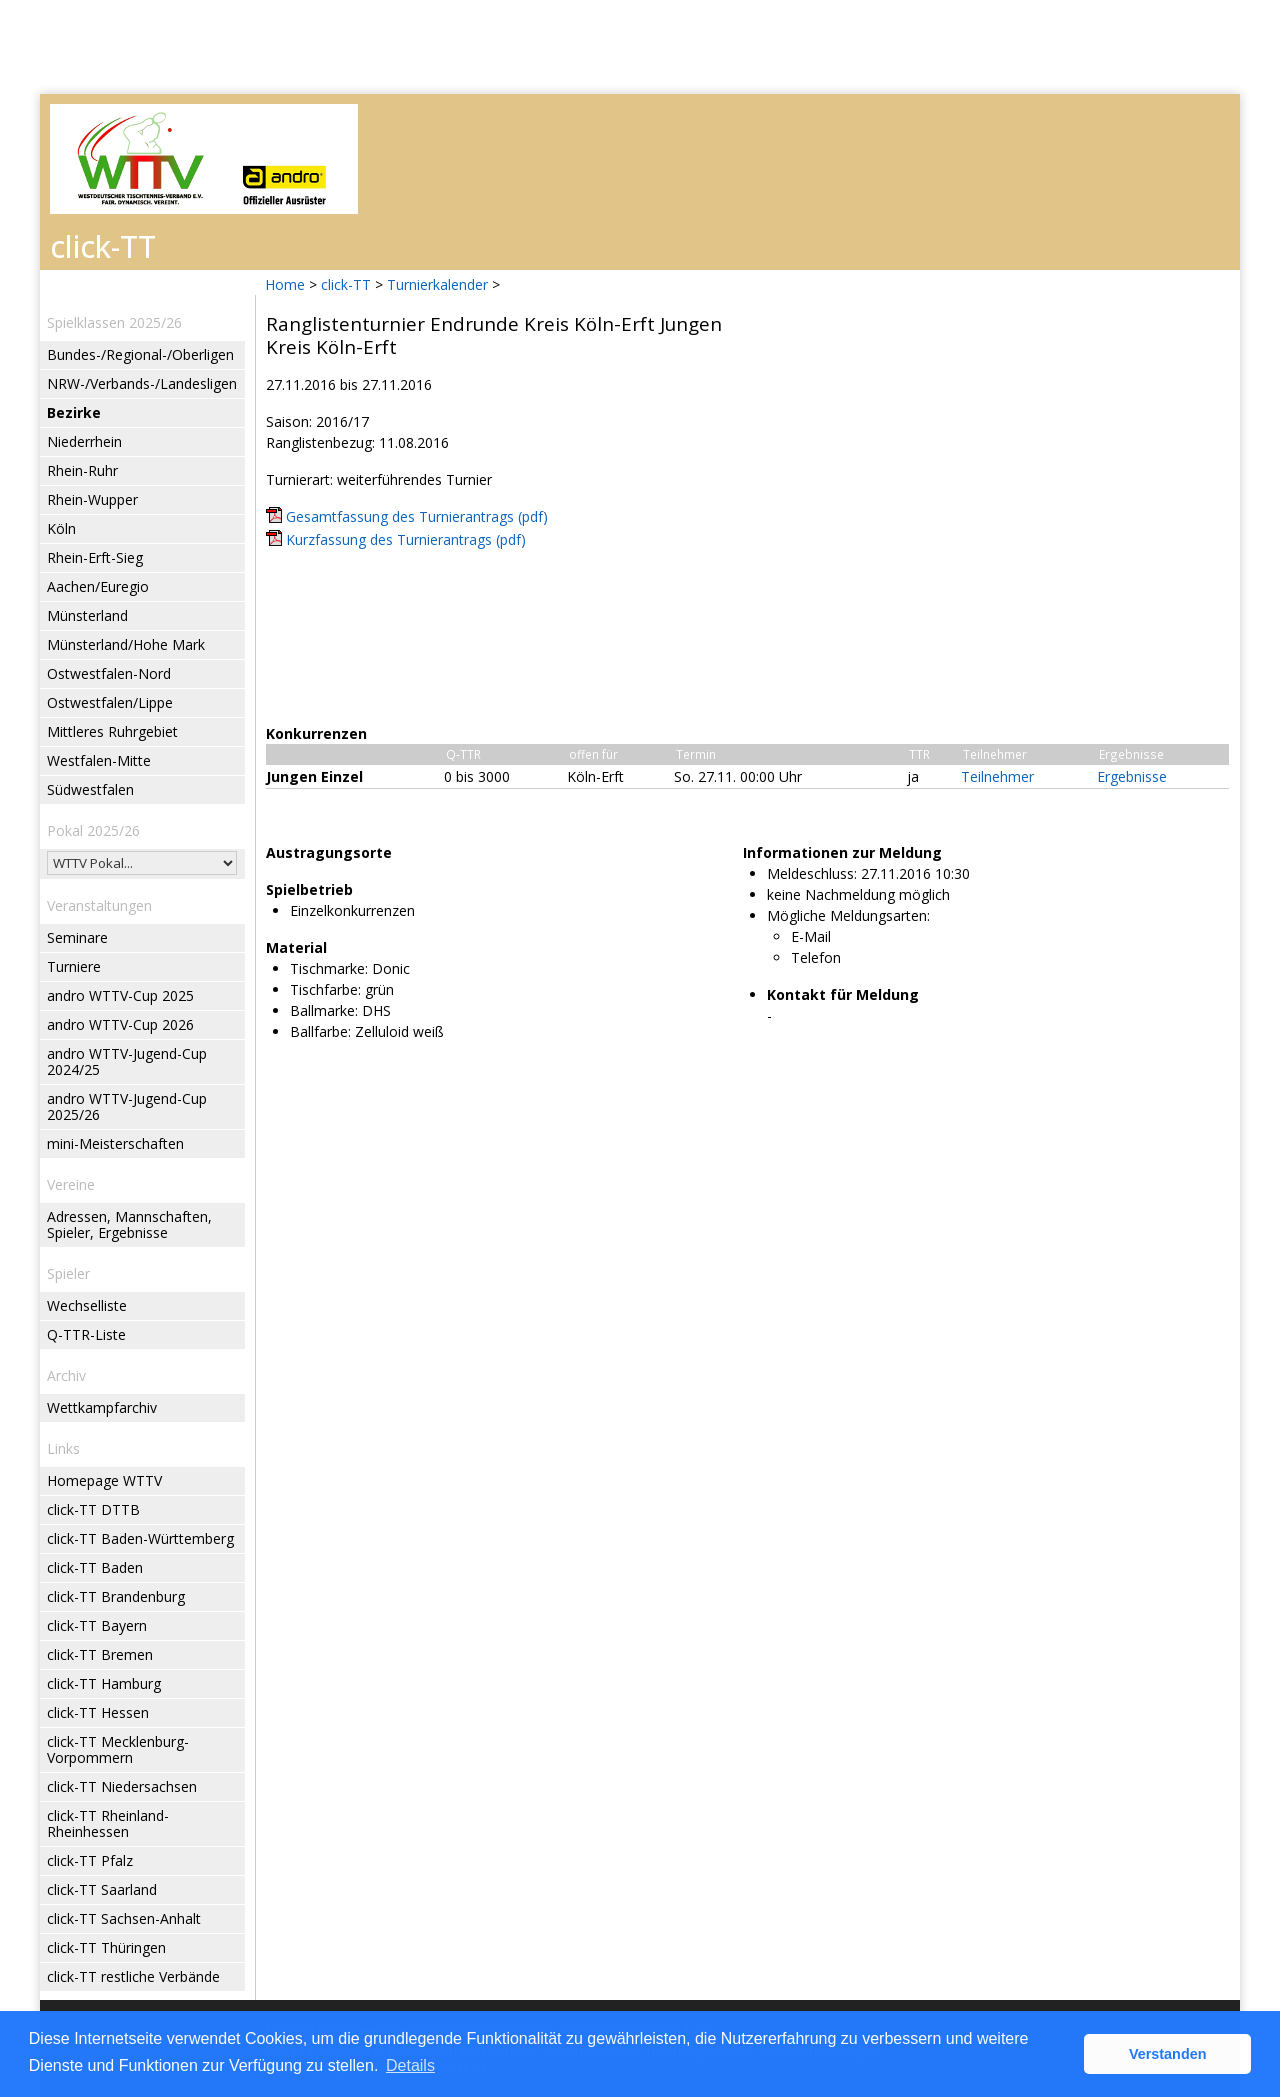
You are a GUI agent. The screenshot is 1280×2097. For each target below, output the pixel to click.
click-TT (346, 284)
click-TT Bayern (97, 1625)
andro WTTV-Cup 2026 (120, 1024)
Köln (61, 528)
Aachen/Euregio (98, 586)
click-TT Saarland (102, 1889)
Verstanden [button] (1168, 2054)
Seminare (77, 937)
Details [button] (410, 2065)
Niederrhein (84, 441)
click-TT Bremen (100, 1654)
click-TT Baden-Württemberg (140, 1538)
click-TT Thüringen (106, 1947)
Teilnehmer (997, 776)
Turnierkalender (437, 284)
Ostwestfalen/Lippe (110, 702)
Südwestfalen (90, 789)
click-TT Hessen (98, 1712)
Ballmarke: (324, 1010)
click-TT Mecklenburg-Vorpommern (118, 1749)
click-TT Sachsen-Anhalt (124, 1918)
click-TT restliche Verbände (133, 1976)
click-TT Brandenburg (116, 1596)
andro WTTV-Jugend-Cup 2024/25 (127, 1061)
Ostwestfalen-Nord (109, 673)
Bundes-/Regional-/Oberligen (140, 354)
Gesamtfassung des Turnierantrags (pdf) (417, 516)
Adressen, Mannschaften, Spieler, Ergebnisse (129, 1224)
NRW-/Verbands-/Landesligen (142, 383)
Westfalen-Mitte (99, 760)
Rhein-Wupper (92, 499)
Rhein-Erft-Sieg (95, 557)
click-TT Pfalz (90, 1860)
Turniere (74, 966)
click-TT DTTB (93, 1509)
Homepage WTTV (104, 1480)
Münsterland (87, 615)
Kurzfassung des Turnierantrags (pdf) (406, 539)
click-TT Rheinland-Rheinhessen (108, 1823)
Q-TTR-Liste (86, 1334)
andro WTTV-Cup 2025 (120, 995)
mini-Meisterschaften (115, 1143)
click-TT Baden (95, 1567)
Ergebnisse (1132, 776)
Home (285, 284)
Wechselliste (87, 1305)
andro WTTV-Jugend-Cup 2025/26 (127, 1106)
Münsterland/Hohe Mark (126, 644)
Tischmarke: (329, 968)
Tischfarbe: (325, 989)
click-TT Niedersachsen (122, 1786)
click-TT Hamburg (104, 1683)
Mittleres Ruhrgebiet (112, 731)
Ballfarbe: (320, 1031)
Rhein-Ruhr (82, 470)
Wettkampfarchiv (102, 1407)
